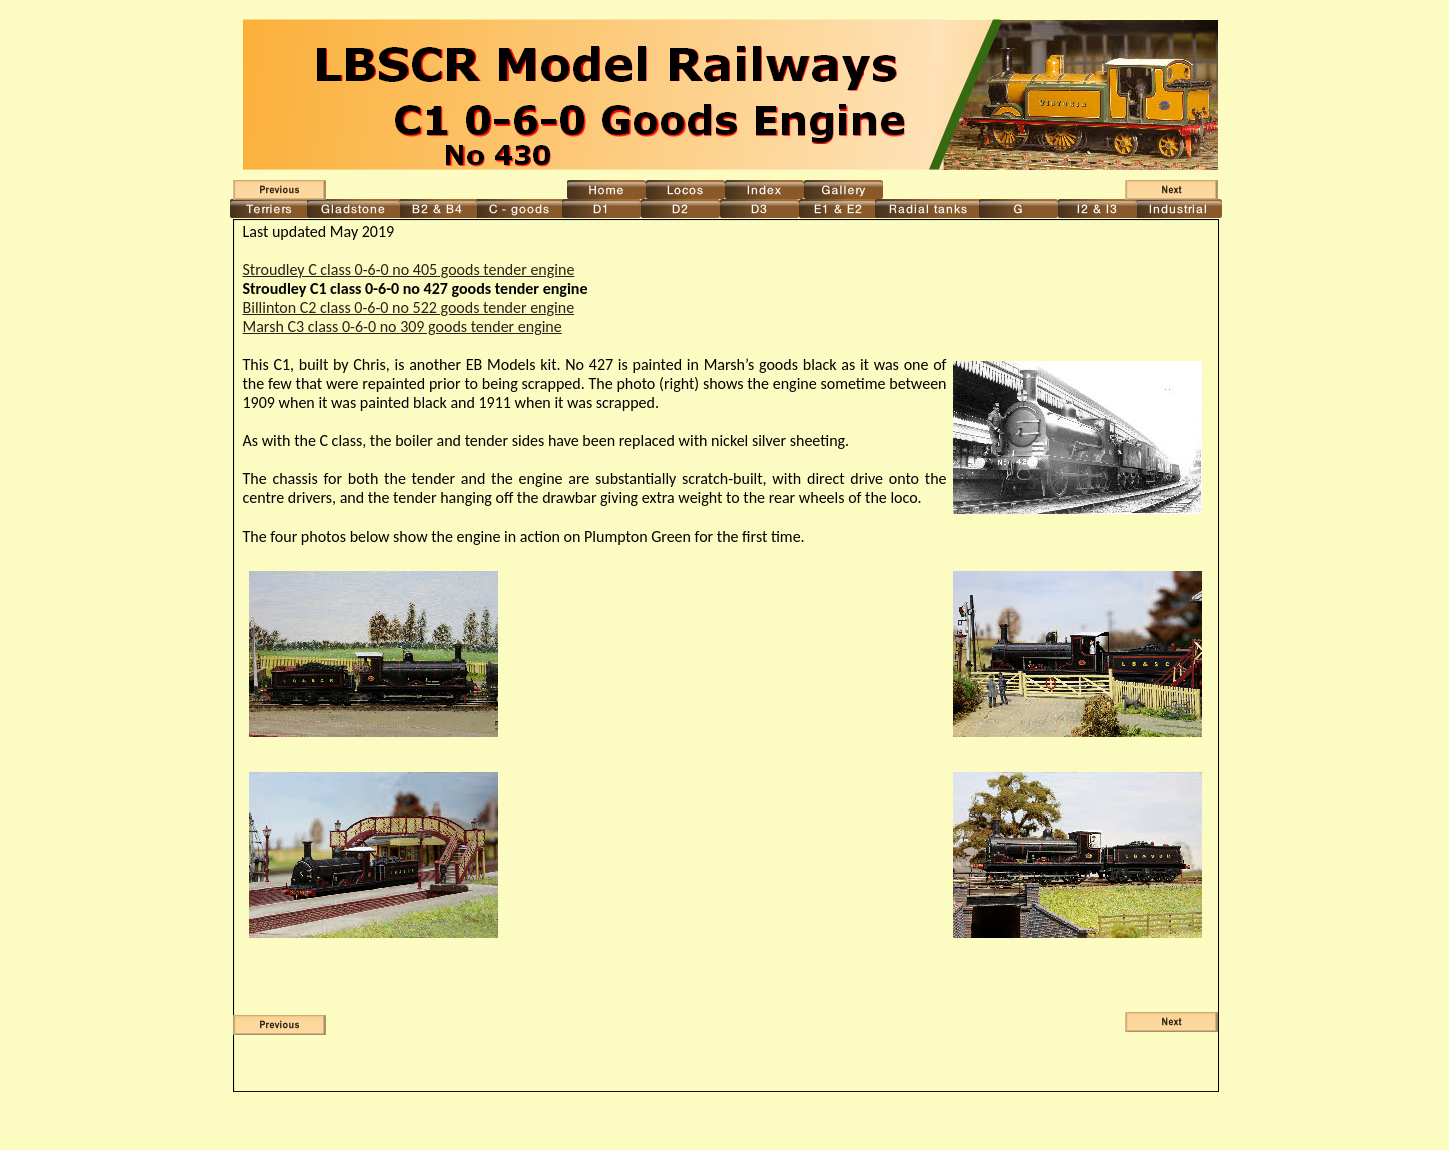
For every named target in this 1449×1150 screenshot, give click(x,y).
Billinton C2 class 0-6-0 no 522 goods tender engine (409, 307)
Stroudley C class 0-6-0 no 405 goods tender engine (409, 269)
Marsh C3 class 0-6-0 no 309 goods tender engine (402, 326)
